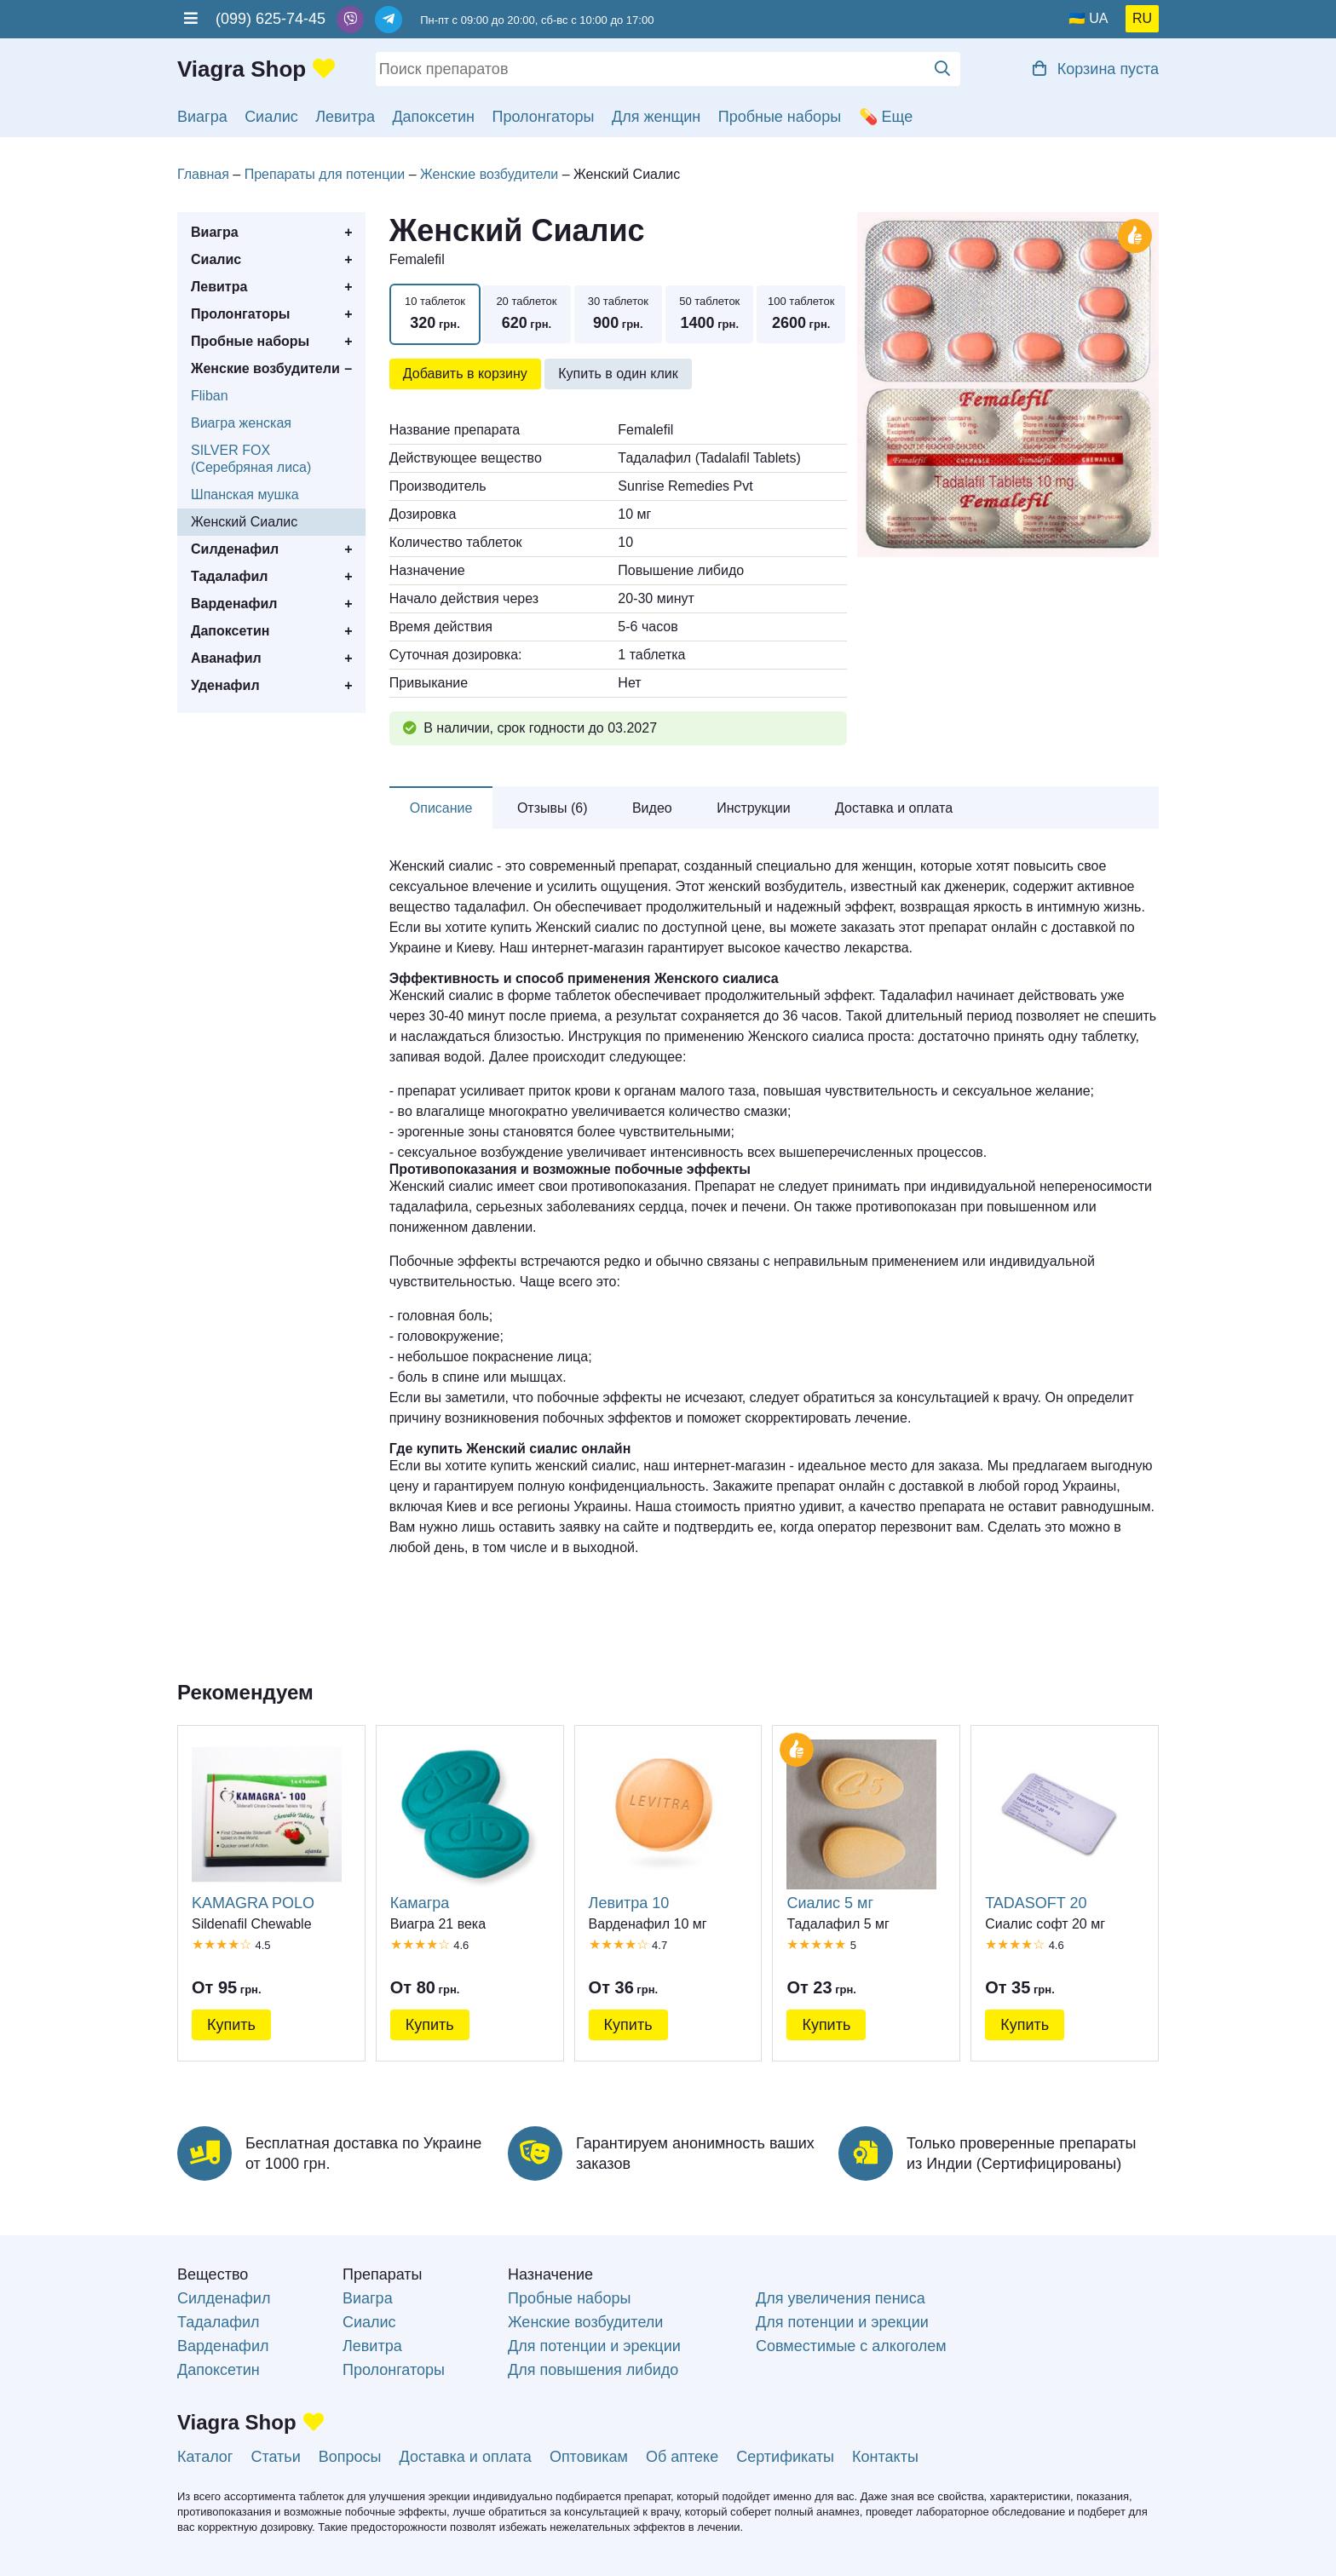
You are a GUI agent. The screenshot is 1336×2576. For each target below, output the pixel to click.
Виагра (202, 116)
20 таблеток (526, 315)
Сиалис (271, 116)
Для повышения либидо (593, 2369)
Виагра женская (241, 423)
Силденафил (235, 549)
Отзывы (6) (552, 808)
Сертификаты (785, 2456)
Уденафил (225, 685)
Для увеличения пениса (840, 2298)
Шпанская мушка (245, 494)
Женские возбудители (265, 368)
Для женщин (656, 116)
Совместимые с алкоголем (851, 2346)
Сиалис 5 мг (861, 1825)
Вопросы (350, 2456)
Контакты (885, 2456)
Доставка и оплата (894, 808)
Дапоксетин (433, 116)
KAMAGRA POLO (267, 1825)
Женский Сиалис (244, 522)
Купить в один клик (618, 373)
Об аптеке (682, 2456)
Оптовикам (589, 2456)
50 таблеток (709, 315)
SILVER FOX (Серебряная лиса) (251, 458)
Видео (652, 808)
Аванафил (226, 658)
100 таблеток (800, 315)
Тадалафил (229, 576)
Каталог (205, 2456)
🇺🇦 (1077, 18)
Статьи (275, 2456)
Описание (441, 808)
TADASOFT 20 (1060, 1825)
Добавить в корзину (465, 373)
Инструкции (753, 808)
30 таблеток (618, 315)
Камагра (465, 1825)
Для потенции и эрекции (594, 2346)
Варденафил (234, 603)
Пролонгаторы (543, 116)
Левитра (345, 116)
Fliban (209, 395)
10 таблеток (435, 315)
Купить (231, 2024)
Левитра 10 (664, 1825)
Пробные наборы (779, 116)
